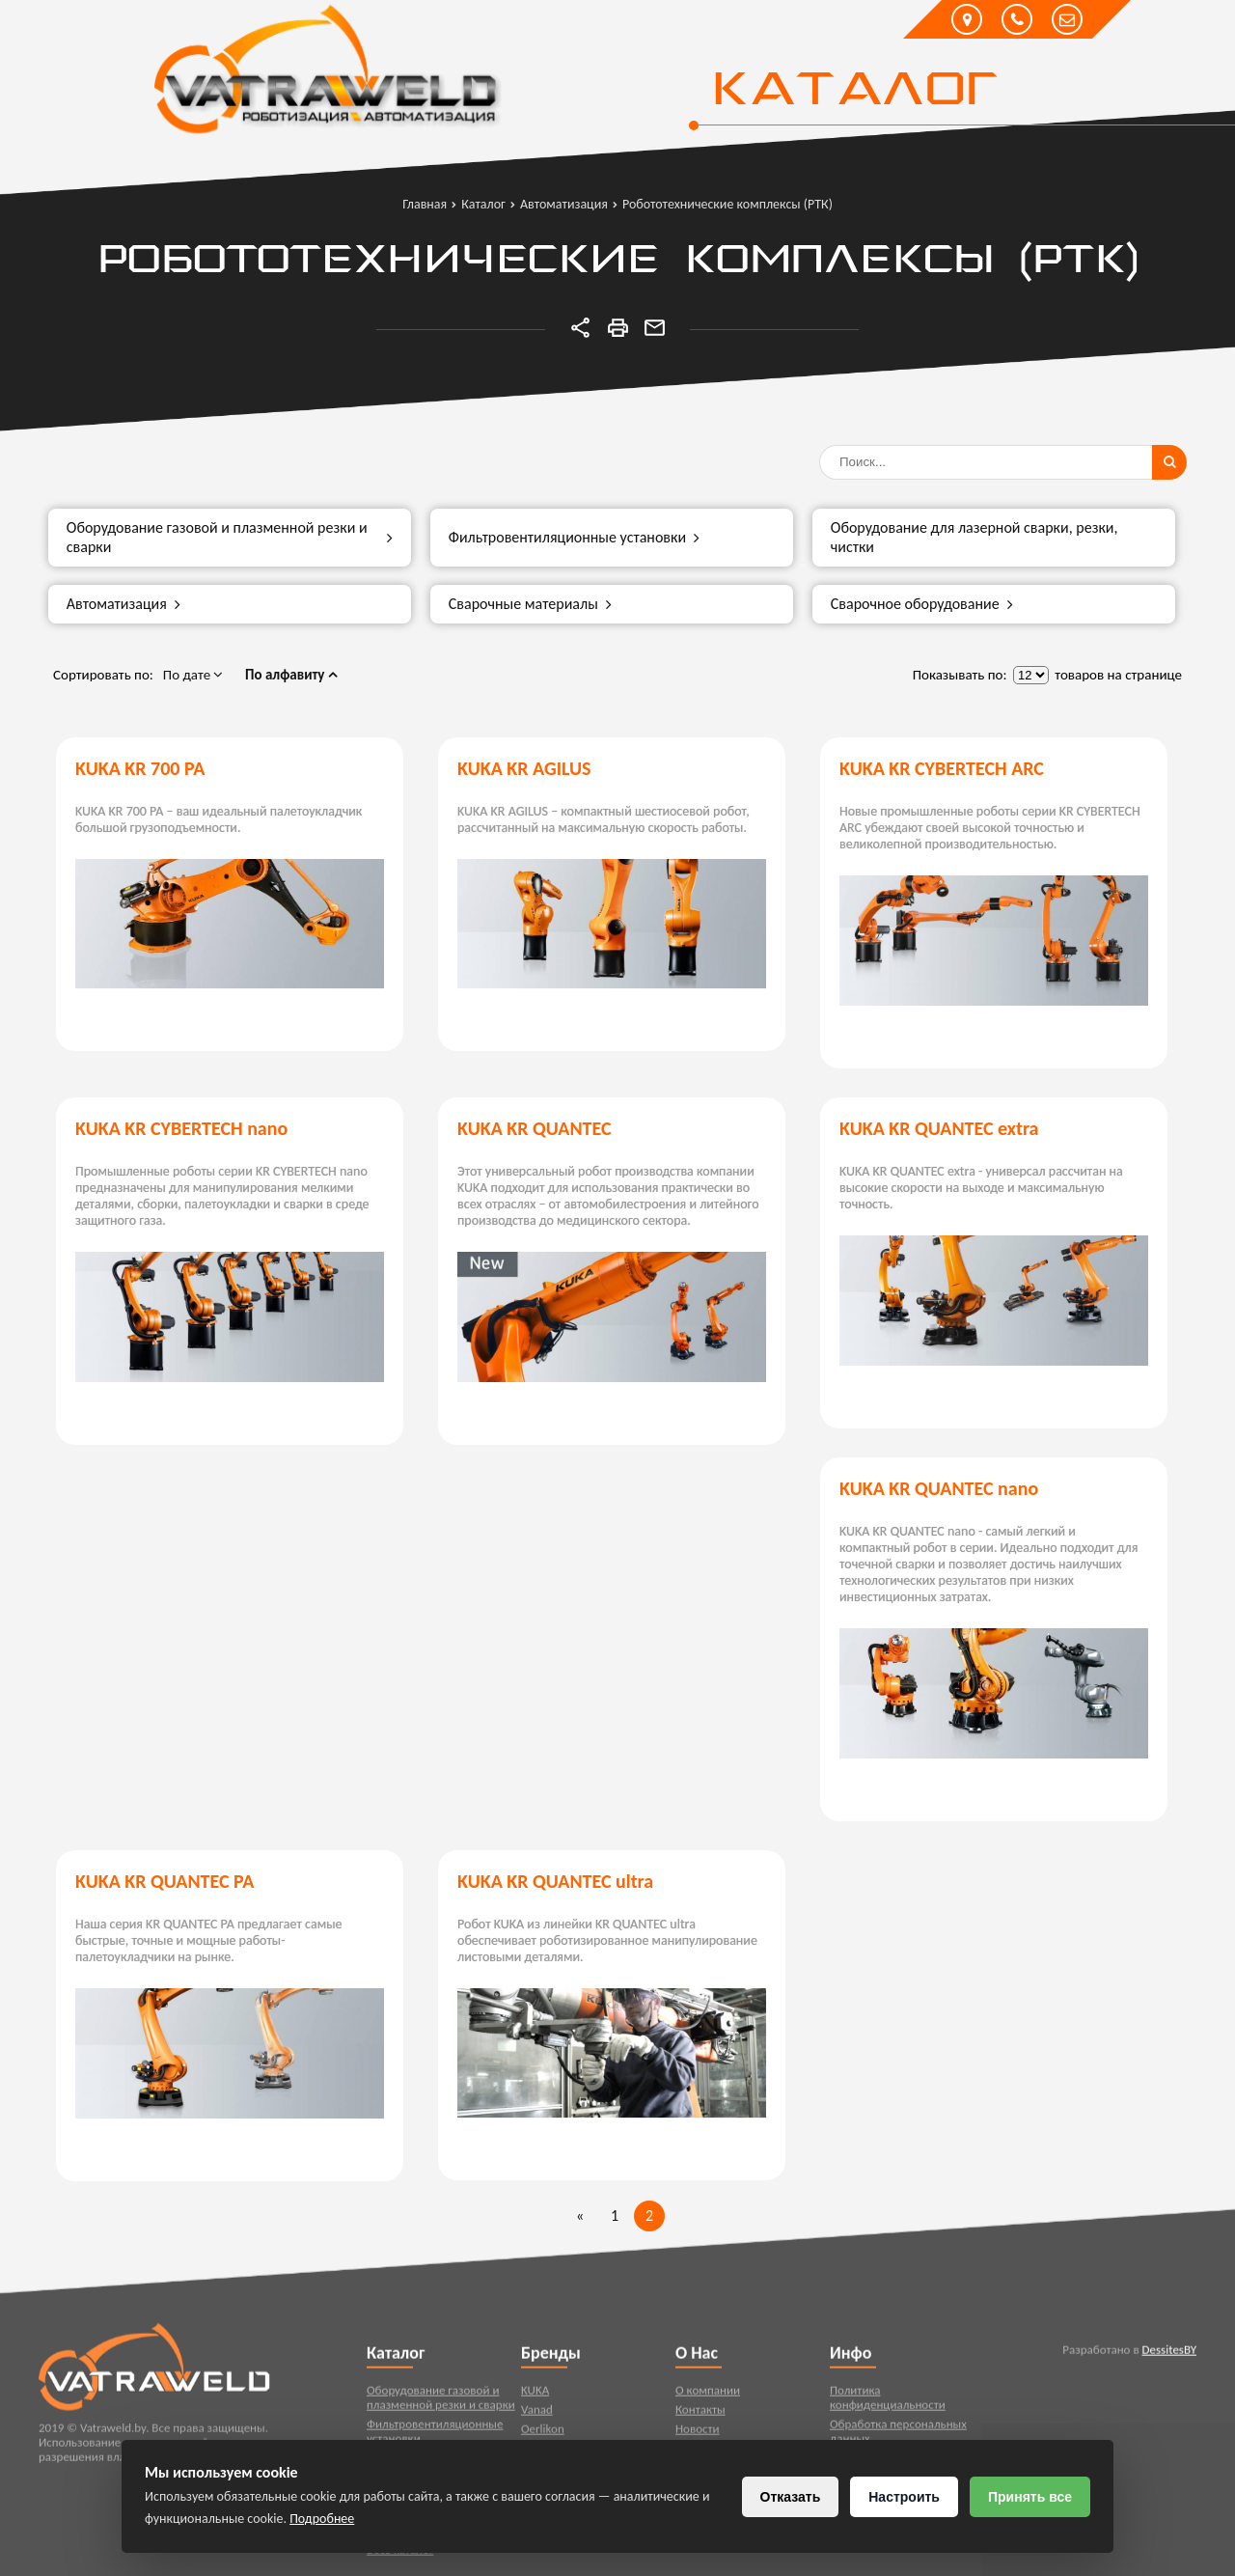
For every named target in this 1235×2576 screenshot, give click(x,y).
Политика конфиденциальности (888, 2408)
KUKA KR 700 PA (140, 768)
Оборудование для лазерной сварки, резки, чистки (974, 537)
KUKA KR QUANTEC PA (164, 1881)
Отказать (790, 2497)
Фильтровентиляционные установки (574, 537)
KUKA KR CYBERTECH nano (181, 1128)
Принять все (1030, 2497)
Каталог (854, 92)
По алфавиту (291, 674)
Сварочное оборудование (922, 604)
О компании (707, 2401)
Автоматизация (123, 604)
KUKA (535, 2401)
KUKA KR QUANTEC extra (938, 1128)
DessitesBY (1169, 2360)
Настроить (904, 2497)
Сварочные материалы (530, 604)
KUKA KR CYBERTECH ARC (941, 768)
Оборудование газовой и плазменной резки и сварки (230, 537)
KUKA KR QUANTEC (534, 1128)
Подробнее (321, 2518)
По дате (193, 674)
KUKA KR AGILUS (523, 768)
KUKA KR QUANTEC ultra (555, 1881)
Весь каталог (400, 2560)
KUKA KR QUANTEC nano (938, 1488)
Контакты (700, 2420)
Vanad (537, 2420)
